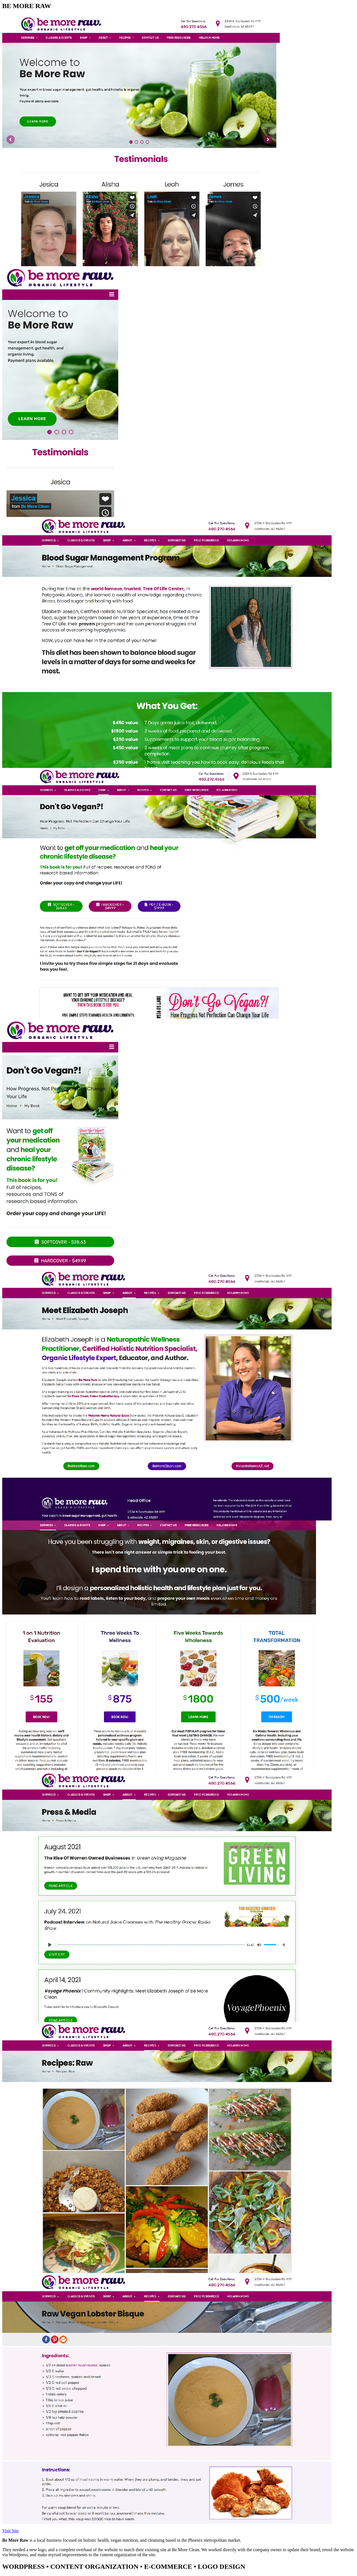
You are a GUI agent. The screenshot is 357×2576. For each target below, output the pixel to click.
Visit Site (10, 2530)
